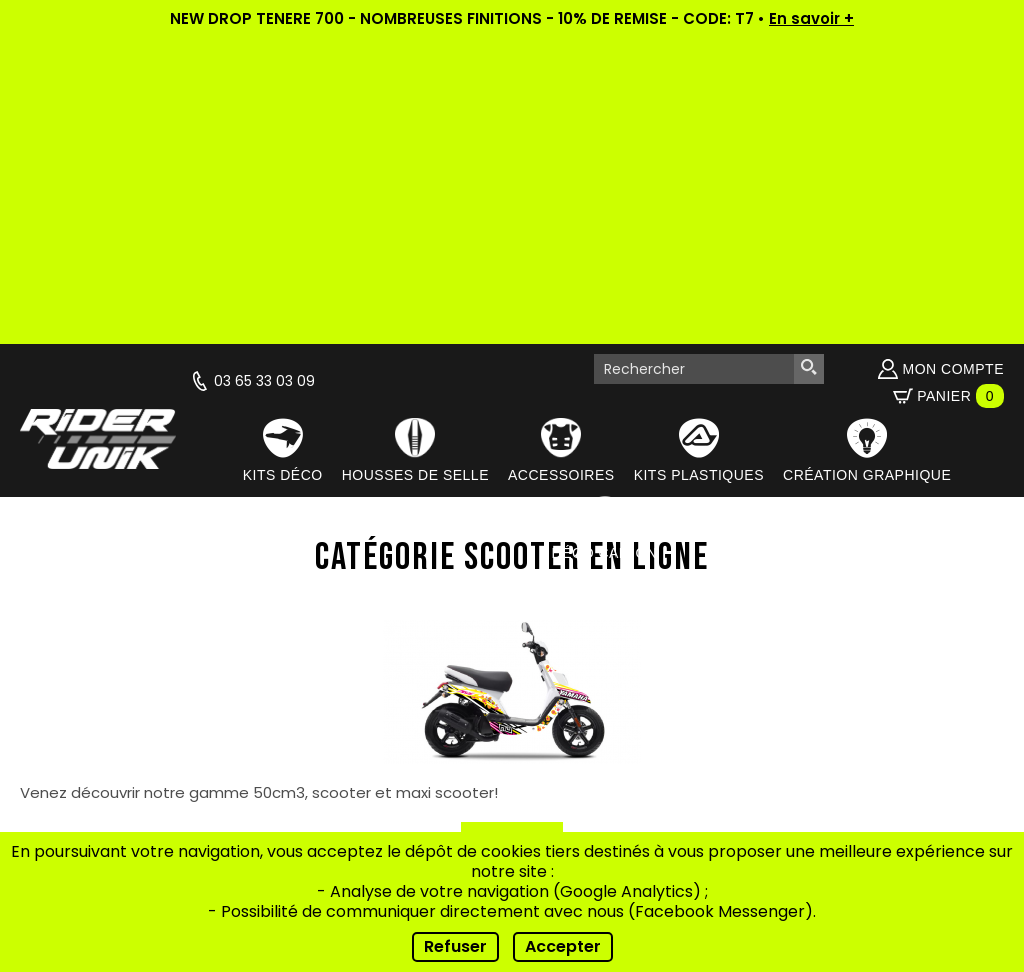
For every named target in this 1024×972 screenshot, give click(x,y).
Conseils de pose (368, 739)
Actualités (369, 664)
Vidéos (368, 689)
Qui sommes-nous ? (369, 639)
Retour (512, 533)
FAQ (368, 764)
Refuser (455, 946)
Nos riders (368, 714)
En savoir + (811, 18)
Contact (369, 789)
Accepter (563, 946)
